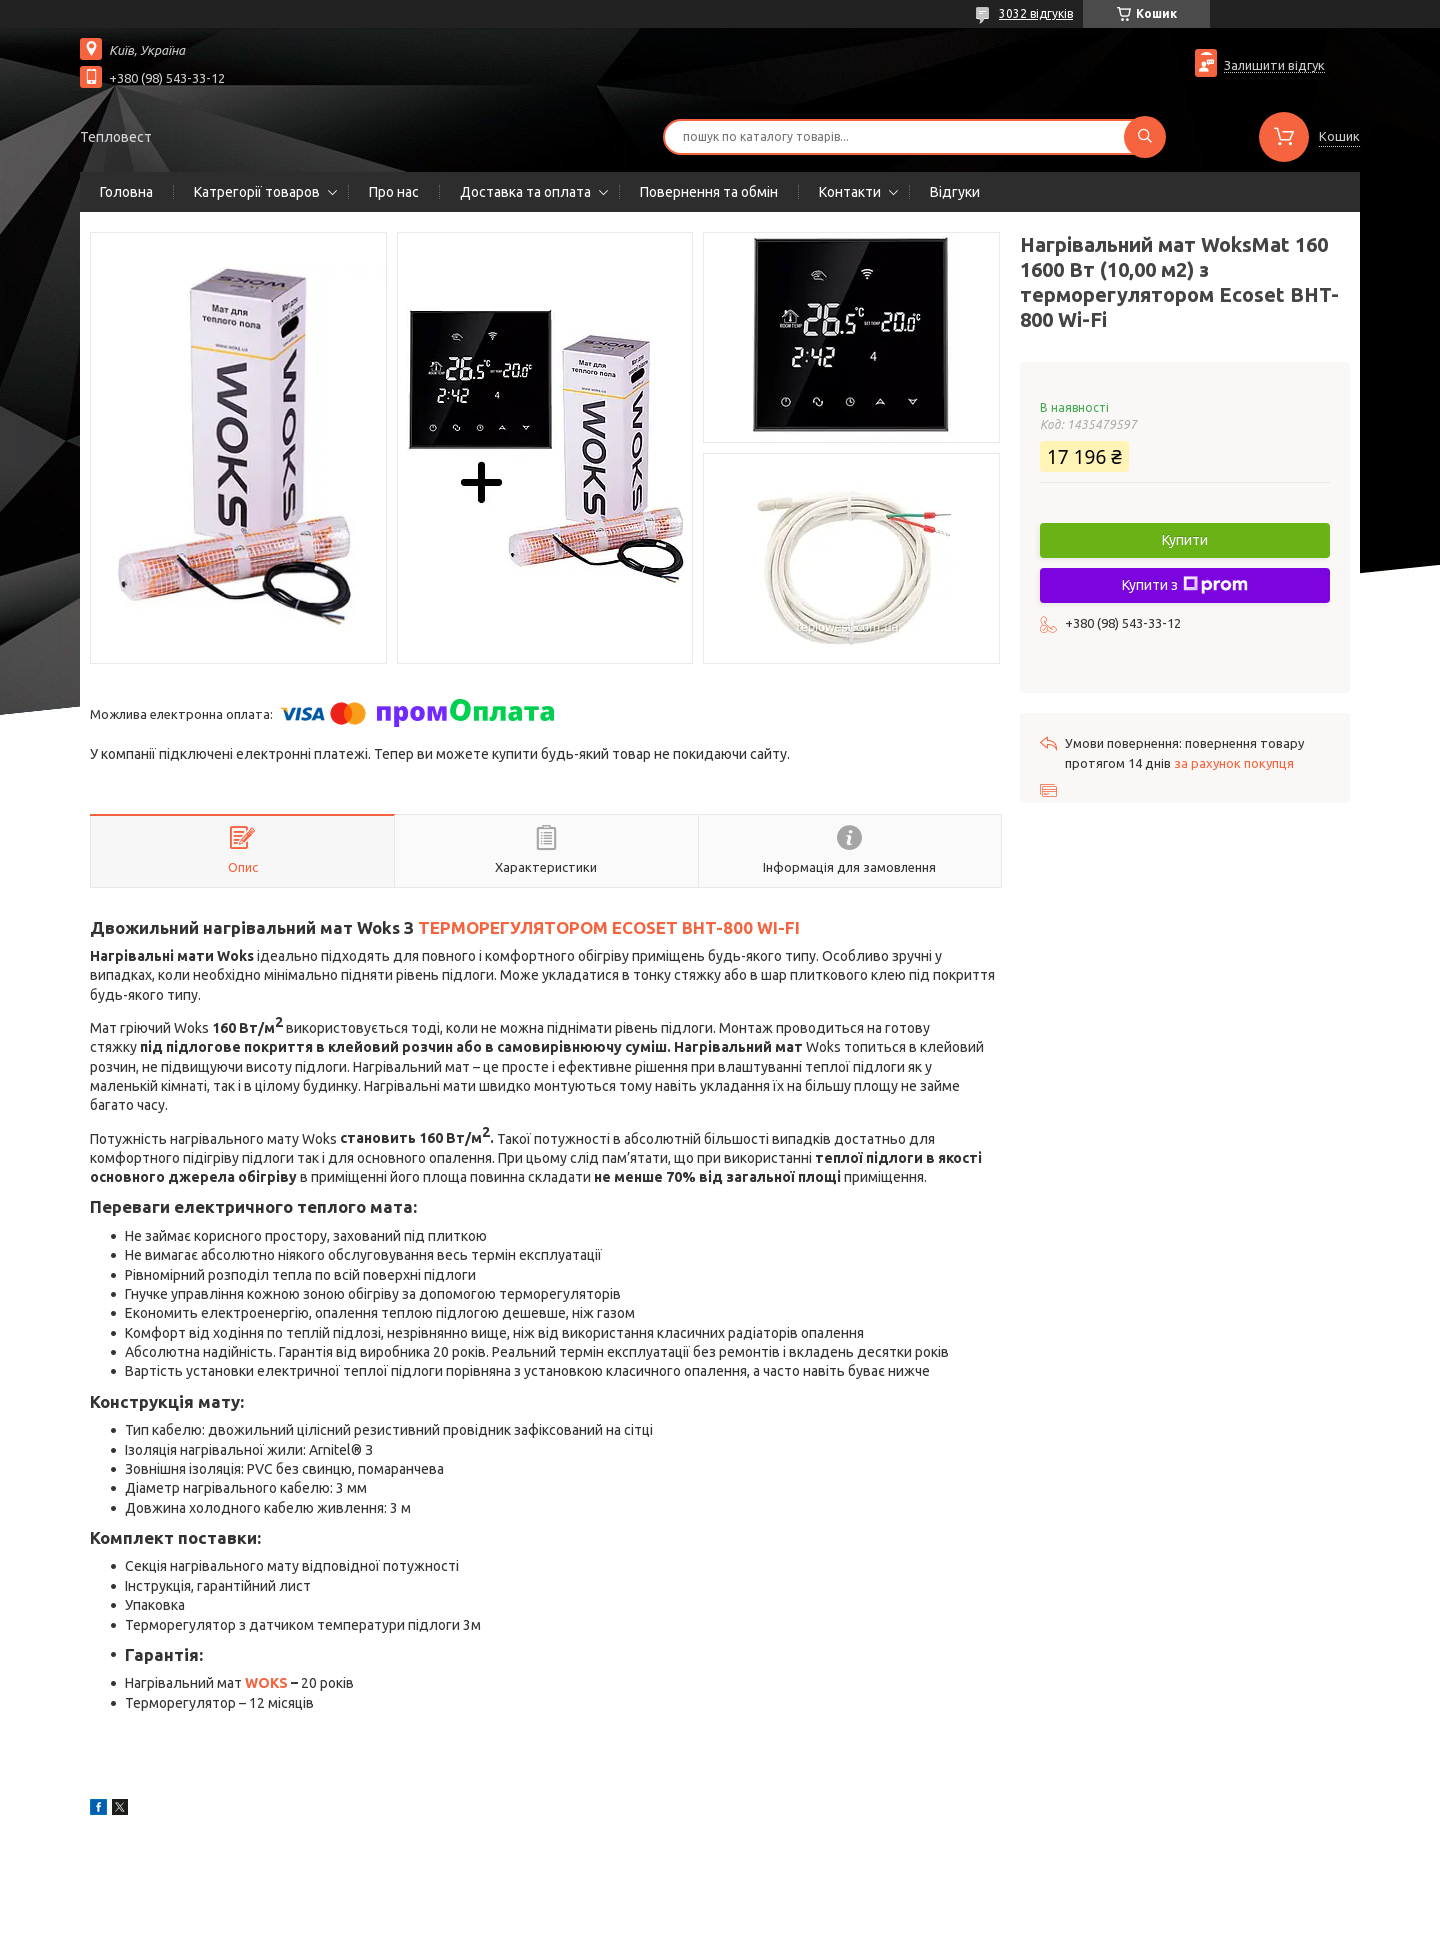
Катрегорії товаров (257, 192)
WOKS (266, 1683)
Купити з (1185, 585)
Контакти (850, 192)
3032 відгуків (1036, 13)
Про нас (394, 192)
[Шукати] (1145, 137)
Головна (126, 192)
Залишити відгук (1274, 65)
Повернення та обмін (709, 192)
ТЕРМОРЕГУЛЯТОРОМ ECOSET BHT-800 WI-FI (609, 927)
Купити (1185, 540)
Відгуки (955, 192)
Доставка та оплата (525, 192)
